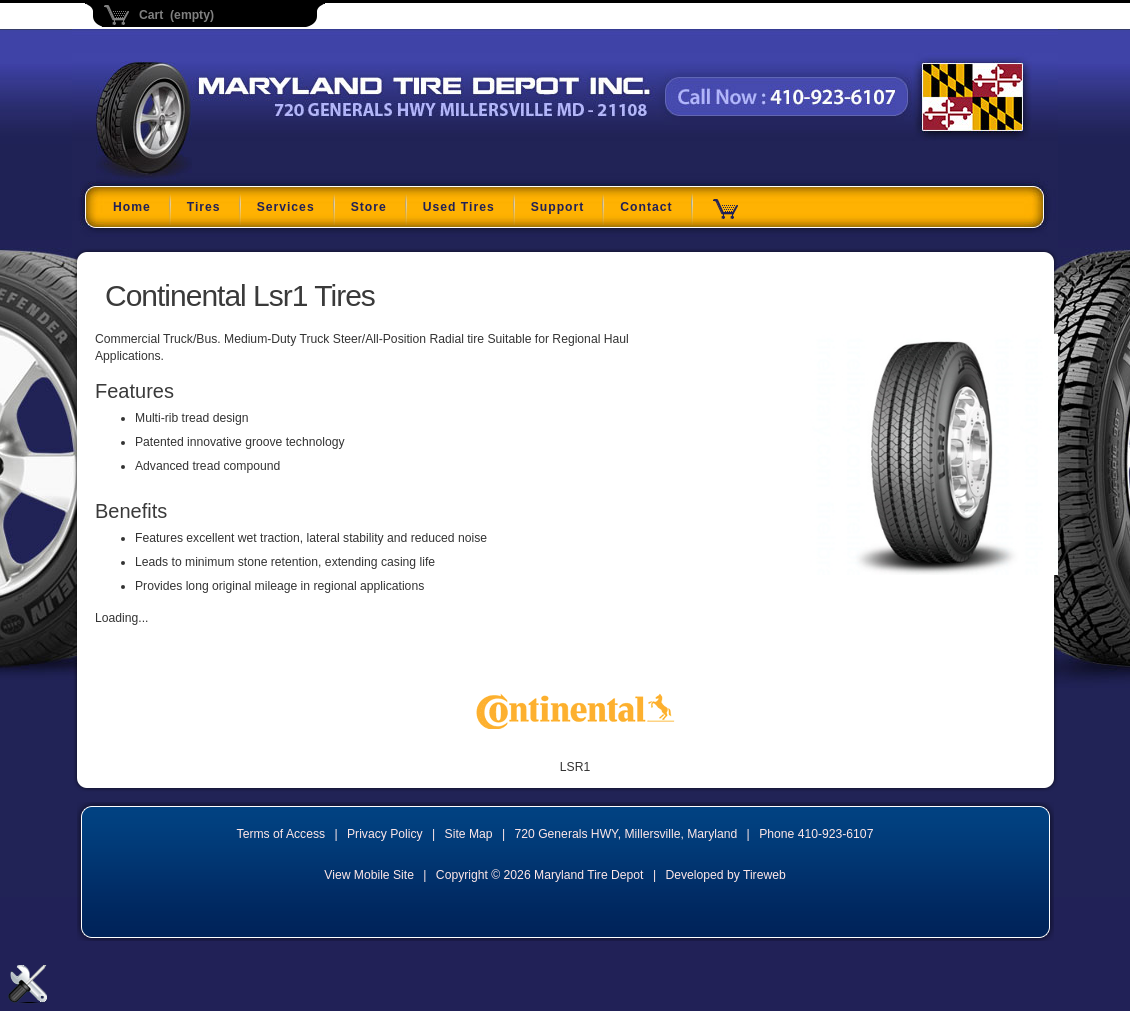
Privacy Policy (385, 834)
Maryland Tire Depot (221, 174)
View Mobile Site (369, 875)
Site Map (469, 834)
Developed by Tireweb (725, 875)
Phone (816, 834)
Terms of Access (281, 834)
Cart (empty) (176, 15)
